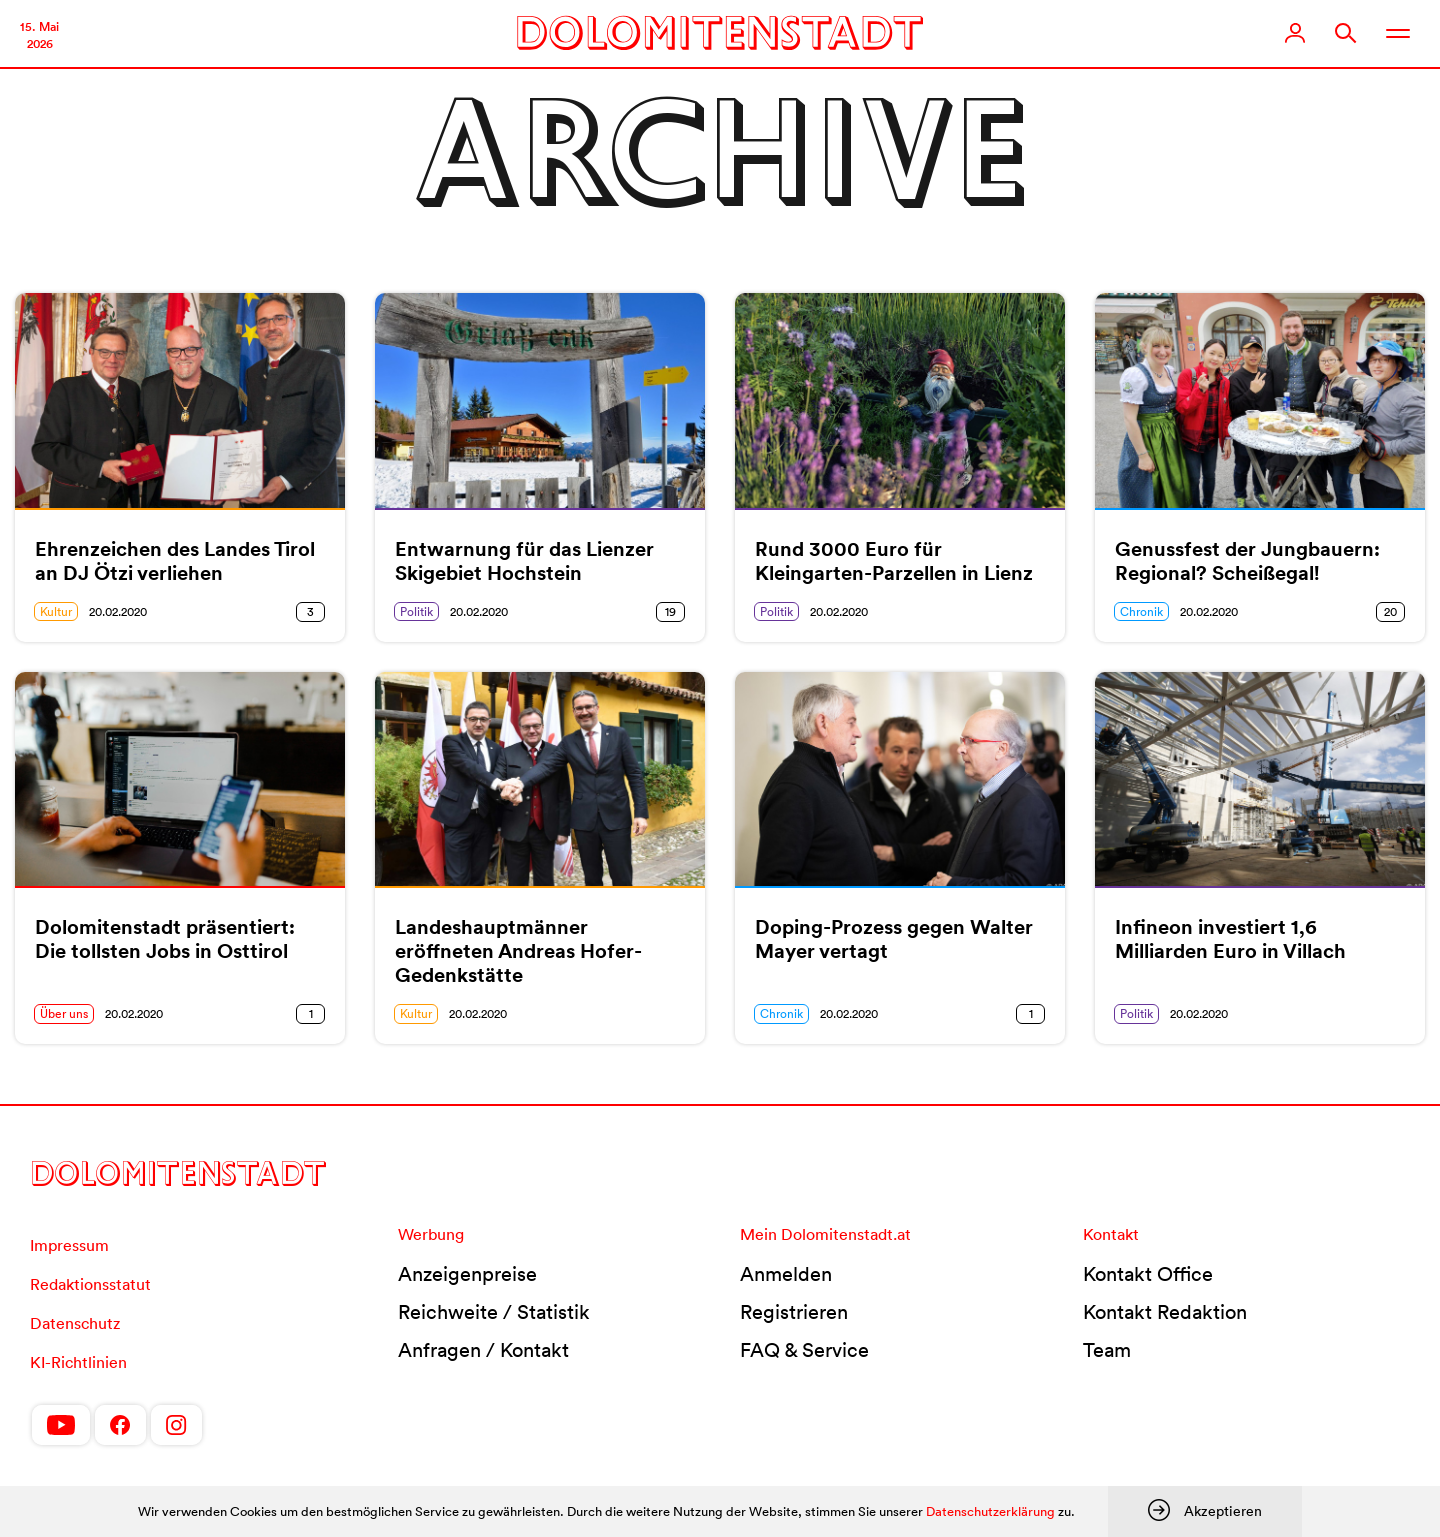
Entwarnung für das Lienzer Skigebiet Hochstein (524, 561)
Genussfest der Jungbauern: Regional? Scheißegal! (1247, 561)
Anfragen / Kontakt (483, 1350)
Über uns (64, 1013)
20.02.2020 (118, 611)
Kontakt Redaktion (1165, 1312)
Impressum (69, 1245)
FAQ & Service (804, 1350)
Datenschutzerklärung (990, 1511)
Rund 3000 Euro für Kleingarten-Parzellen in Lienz (894, 561)
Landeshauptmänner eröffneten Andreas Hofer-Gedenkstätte (518, 951)
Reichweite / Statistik (494, 1312)
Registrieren (794, 1312)
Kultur (56, 611)
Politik (416, 611)
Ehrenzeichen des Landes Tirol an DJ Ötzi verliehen (175, 561)
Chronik (1141, 611)
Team (1107, 1350)
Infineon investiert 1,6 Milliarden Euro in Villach (1230, 939)
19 (670, 611)
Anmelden (786, 1274)
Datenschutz (75, 1323)
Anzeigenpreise (467, 1274)
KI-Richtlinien (78, 1362)
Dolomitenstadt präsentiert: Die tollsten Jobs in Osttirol (165, 939)
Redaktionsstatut (90, 1284)
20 (1390, 611)
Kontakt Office (1148, 1274)
